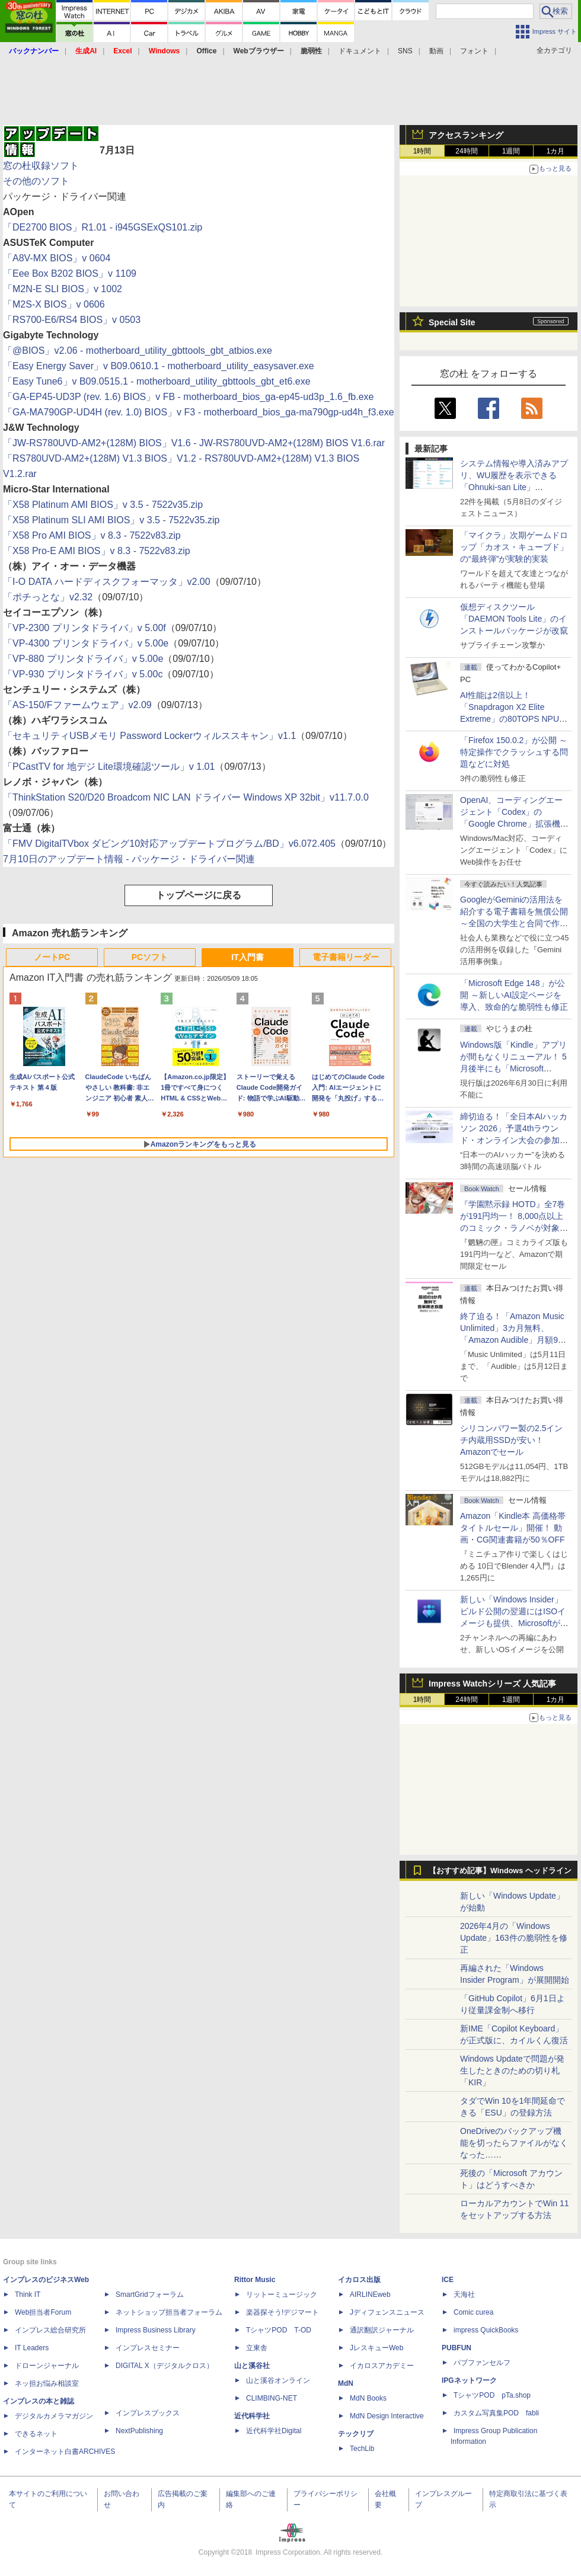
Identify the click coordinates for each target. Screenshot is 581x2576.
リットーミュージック (281, 2294)
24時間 (466, 151)
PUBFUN (456, 2348)
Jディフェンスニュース (387, 2312)
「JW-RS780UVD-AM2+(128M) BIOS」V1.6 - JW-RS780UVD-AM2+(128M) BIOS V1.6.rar (194, 443)
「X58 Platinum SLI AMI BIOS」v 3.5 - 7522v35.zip (111, 520)
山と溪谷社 (252, 2365)
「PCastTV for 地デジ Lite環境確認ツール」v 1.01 (109, 766)
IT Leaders (32, 2348)
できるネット (36, 2434)
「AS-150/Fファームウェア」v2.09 (77, 705)
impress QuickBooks (486, 2330)
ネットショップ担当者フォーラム (169, 2312)
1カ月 (556, 151)
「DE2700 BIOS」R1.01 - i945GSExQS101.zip (102, 227)
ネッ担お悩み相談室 (47, 2383)
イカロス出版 (359, 2280)
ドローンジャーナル (47, 2365)
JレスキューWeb (376, 2348)
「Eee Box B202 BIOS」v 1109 (69, 273)
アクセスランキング (466, 135)
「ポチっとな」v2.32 (47, 597)
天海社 (464, 2294)
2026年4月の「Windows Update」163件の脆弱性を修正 (513, 1937)
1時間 (422, 151)
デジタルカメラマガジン (54, 2416)
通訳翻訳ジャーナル (382, 2330)
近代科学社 (252, 2416)
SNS (405, 51)
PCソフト (150, 957)
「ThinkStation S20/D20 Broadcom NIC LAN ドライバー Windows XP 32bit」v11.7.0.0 (186, 797)
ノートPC (52, 957)
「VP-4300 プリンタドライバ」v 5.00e (85, 643)
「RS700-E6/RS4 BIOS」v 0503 (72, 320)
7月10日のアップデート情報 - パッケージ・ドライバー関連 (129, 859)
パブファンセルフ (482, 2363)
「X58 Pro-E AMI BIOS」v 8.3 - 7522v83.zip (96, 551)
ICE (448, 2280)
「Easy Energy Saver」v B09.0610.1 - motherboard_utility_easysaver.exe (158, 366)
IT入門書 (247, 957)
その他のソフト (36, 181)
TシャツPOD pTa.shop (492, 2395)
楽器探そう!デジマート (282, 2312)
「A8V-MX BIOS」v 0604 (56, 258)
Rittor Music (254, 2280)
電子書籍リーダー (345, 957)
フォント (474, 51)
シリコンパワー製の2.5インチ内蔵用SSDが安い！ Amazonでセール (511, 1440)
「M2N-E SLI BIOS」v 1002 (62, 289)
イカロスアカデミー (382, 2365)
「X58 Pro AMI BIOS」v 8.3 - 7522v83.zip (92, 535)
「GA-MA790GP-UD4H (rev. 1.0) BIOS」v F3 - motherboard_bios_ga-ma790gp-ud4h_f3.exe (198, 412)
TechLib (362, 2448)
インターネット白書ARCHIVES (65, 2451)
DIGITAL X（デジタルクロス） (164, 2365)
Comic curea (473, 2312)
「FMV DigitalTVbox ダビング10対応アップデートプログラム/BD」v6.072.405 (169, 844)
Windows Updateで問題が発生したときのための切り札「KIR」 (512, 2070)
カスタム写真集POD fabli (496, 2413)
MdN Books (368, 2398)
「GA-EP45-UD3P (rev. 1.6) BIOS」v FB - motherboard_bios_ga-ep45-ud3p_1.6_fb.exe (188, 397)
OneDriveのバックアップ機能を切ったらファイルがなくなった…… (514, 2142)
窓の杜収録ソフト (41, 166)
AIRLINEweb (370, 2294)
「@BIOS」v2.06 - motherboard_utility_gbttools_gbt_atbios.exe (137, 350)
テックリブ (356, 2434)
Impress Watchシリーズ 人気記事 (492, 1683)
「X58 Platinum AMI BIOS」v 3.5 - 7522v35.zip (103, 505)
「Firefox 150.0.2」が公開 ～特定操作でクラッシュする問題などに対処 (514, 752)
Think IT (27, 2294)
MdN (345, 2383)
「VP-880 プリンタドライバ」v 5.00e (83, 659)
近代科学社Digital (273, 2431)
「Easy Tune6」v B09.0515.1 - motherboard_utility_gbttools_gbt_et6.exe (157, 381)
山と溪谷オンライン (278, 2380)
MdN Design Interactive (387, 2416)
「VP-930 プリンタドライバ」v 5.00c (82, 674)
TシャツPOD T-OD (278, 2330)
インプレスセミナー (148, 2348)
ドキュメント (360, 51)
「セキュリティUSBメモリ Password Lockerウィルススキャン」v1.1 (149, 736)
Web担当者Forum (43, 2312)
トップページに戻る (198, 895)
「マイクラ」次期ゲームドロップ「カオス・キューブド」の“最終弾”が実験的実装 (514, 547)
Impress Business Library (156, 2330)
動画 (436, 51)
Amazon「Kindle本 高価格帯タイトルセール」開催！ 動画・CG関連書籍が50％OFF (513, 1527)
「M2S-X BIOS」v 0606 (54, 304)
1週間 (511, 151)
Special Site (452, 322)
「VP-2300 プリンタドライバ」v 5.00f (84, 628)
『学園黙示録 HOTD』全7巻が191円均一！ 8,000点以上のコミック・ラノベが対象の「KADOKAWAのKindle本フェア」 (514, 1227)
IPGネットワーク (469, 2380)
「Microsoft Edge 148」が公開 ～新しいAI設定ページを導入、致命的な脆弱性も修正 (514, 995)
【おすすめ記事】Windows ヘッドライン (500, 1871)
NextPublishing (139, 2431)
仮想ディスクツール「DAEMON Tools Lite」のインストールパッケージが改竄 (514, 618)
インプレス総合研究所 (50, 2330)
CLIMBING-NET (271, 2398)
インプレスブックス (148, 2413)
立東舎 (256, 2348)
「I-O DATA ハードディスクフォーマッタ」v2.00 (106, 582)
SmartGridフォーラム (150, 2294)
